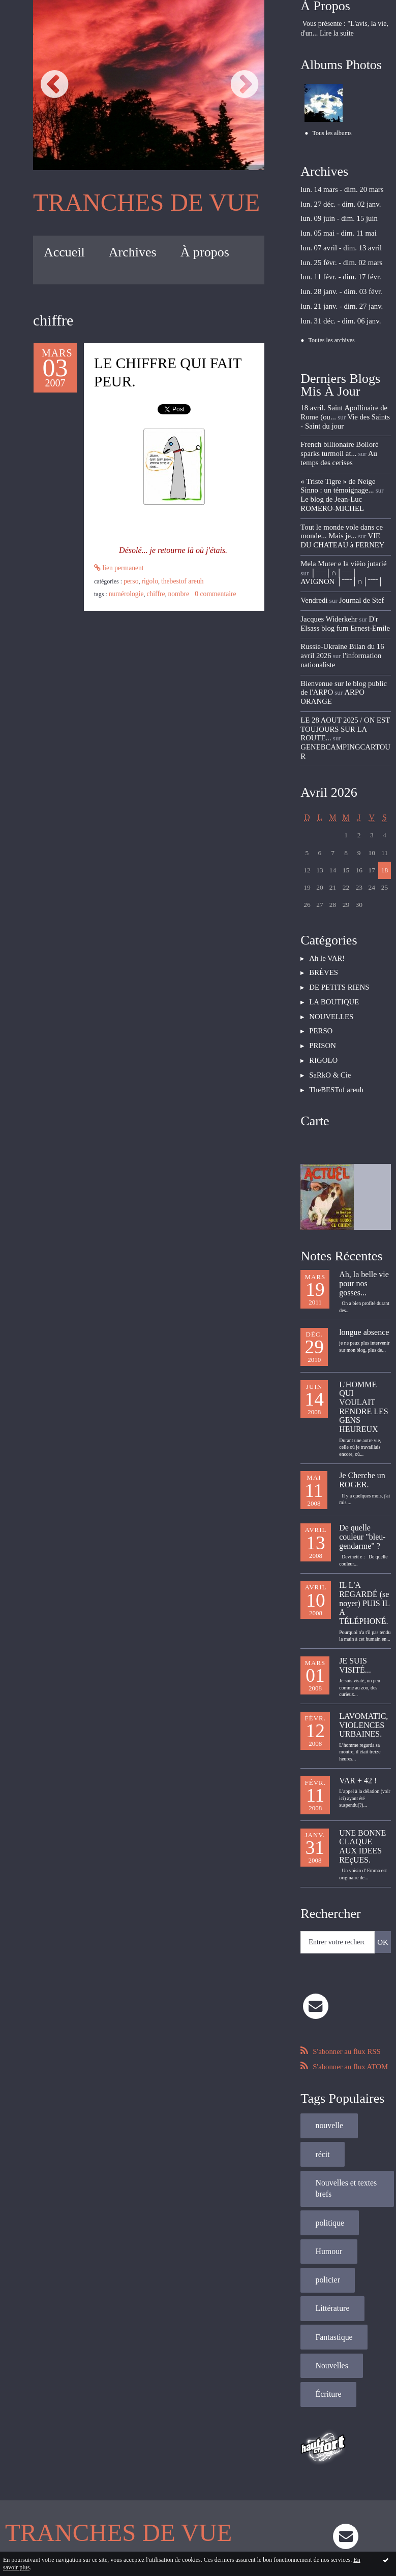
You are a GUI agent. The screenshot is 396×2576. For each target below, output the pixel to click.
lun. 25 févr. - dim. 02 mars (336, 255)
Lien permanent (116, 570)
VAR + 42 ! (358, 1675)
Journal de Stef (356, 562)
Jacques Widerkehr (325, 580)
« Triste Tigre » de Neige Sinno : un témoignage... (343, 466)
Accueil (64, 249)
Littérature (329, 2154)
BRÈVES (321, 902)
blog (335, 2520)
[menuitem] (64, 249)
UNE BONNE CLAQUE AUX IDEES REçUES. (362, 1739)
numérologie (124, 581)
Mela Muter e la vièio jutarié (338, 529)
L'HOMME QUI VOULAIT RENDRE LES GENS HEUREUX (363, 1319)
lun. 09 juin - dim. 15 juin (334, 215)
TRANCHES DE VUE (133, 201)
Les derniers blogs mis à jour (135, 2509)
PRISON (320, 969)
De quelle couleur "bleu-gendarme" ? (362, 1444)
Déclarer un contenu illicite (81, 2520)
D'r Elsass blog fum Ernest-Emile (344, 584)
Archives (133, 249)
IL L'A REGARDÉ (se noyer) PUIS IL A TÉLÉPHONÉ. (364, 1507)
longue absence (364, 1247)
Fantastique (330, 2180)
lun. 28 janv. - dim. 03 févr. (336, 282)
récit (374, 2013)
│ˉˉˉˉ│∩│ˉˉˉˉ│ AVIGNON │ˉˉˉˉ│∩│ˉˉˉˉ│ (336, 541)
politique (326, 2075)
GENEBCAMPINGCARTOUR (342, 688)
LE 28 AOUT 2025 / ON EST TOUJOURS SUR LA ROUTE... (343, 668)
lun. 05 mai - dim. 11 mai (334, 229)
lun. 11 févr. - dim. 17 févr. (336, 269)
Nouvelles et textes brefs (341, 2044)
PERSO (182, 570)
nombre (171, 581)
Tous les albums (332, 133)
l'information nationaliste (329, 618)
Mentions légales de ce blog (143, 2520)
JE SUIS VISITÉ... (355, 1565)
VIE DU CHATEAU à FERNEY (341, 507)
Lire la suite (337, 33)
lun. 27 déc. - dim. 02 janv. (335, 202)
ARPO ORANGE (355, 647)
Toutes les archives (332, 327)
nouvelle (326, 2013)
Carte (314, 1040)
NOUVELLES (328, 942)
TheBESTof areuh (228, 570)
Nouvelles (328, 2207)
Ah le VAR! (325, 889)
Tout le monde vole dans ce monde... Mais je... (336, 499)
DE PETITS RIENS (335, 916)
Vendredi (312, 562)
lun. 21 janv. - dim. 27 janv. (336, 295)
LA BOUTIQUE (331, 929)
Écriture (325, 2233)
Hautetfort (217, 2498)
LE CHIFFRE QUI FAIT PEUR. (171, 371)
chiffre (150, 581)
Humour (326, 2102)
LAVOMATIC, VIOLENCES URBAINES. (363, 1622)
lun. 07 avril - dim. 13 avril (336, 242)
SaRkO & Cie (327, 996)
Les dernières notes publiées (199, 2509)
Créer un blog (182, 2498)
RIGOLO (199, 570)
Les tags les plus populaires (262, 2509)
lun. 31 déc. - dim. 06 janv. (335, 309)
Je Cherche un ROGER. (362, 1388)
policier (325, 2128)
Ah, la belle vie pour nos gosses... (364, 1201)
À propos (204, 249)
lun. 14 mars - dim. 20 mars (337, 188)
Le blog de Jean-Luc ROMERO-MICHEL (342, 474)
